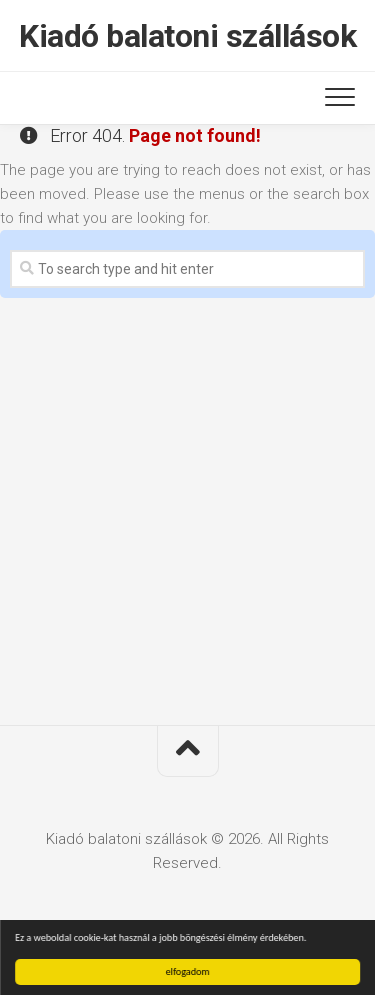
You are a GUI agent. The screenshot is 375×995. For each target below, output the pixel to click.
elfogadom (188, 971)
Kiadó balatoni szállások (187, 36)
